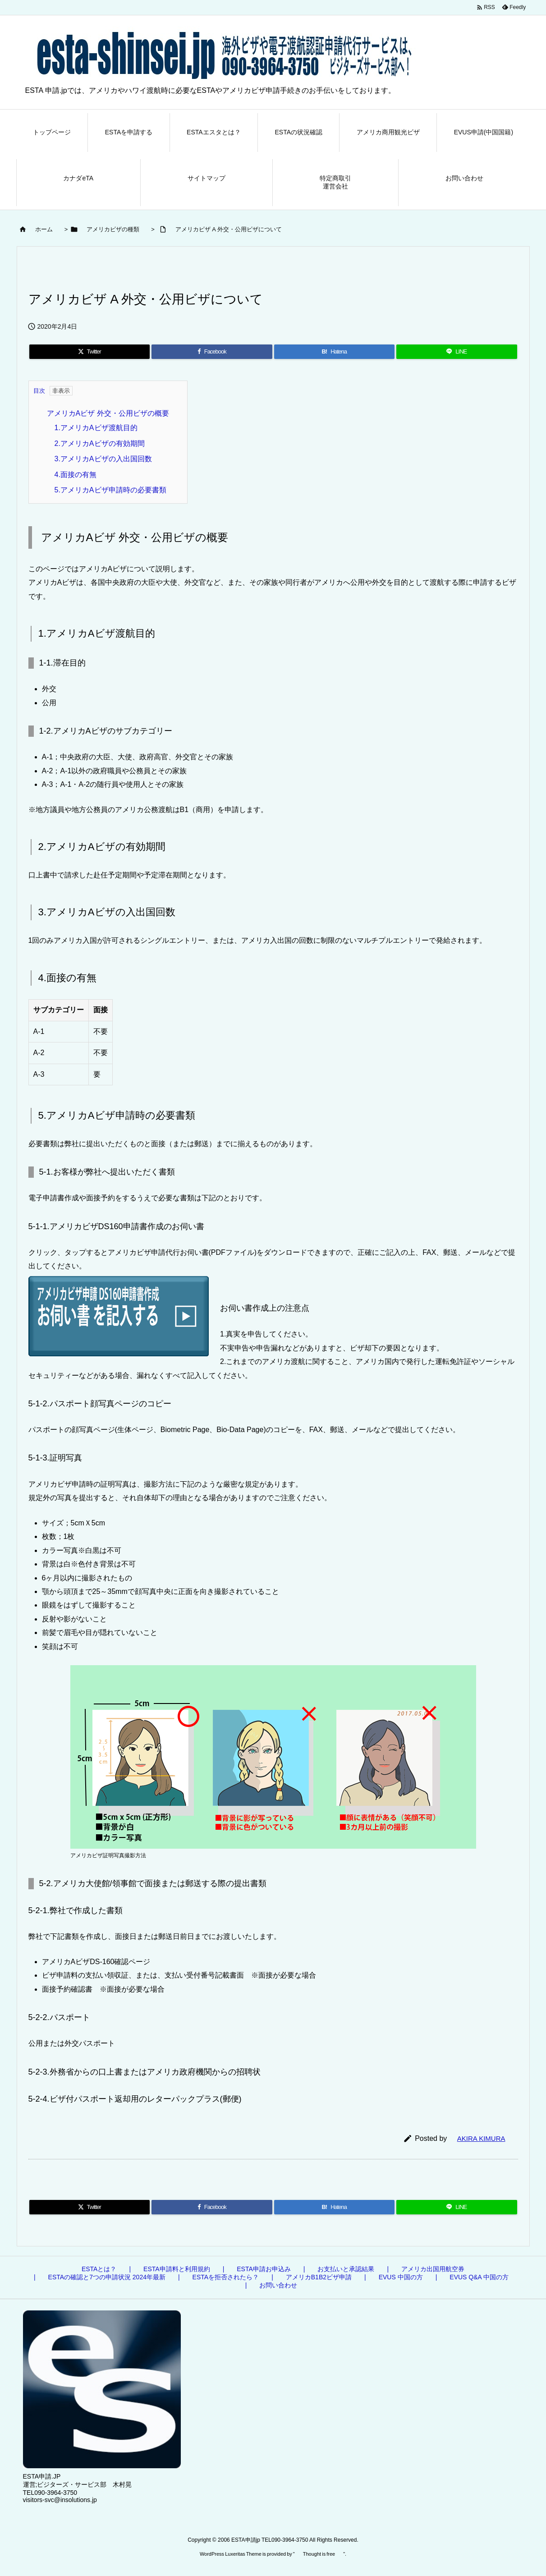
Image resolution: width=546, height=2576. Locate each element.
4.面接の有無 (75, 474)
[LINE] (456, 351)
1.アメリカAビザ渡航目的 (96, 428)
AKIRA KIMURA (481, 2138)
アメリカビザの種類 (113, 229)
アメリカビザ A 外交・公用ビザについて (228, 229)
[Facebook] (211, 351)
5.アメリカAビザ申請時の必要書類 (110, 490)
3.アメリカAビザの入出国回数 (103, 459)
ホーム (44, 229)
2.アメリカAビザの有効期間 (100, 443)
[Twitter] (89, 351)
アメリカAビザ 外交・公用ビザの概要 (108, 413)
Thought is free (319, 2554)
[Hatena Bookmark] (334, 351)
